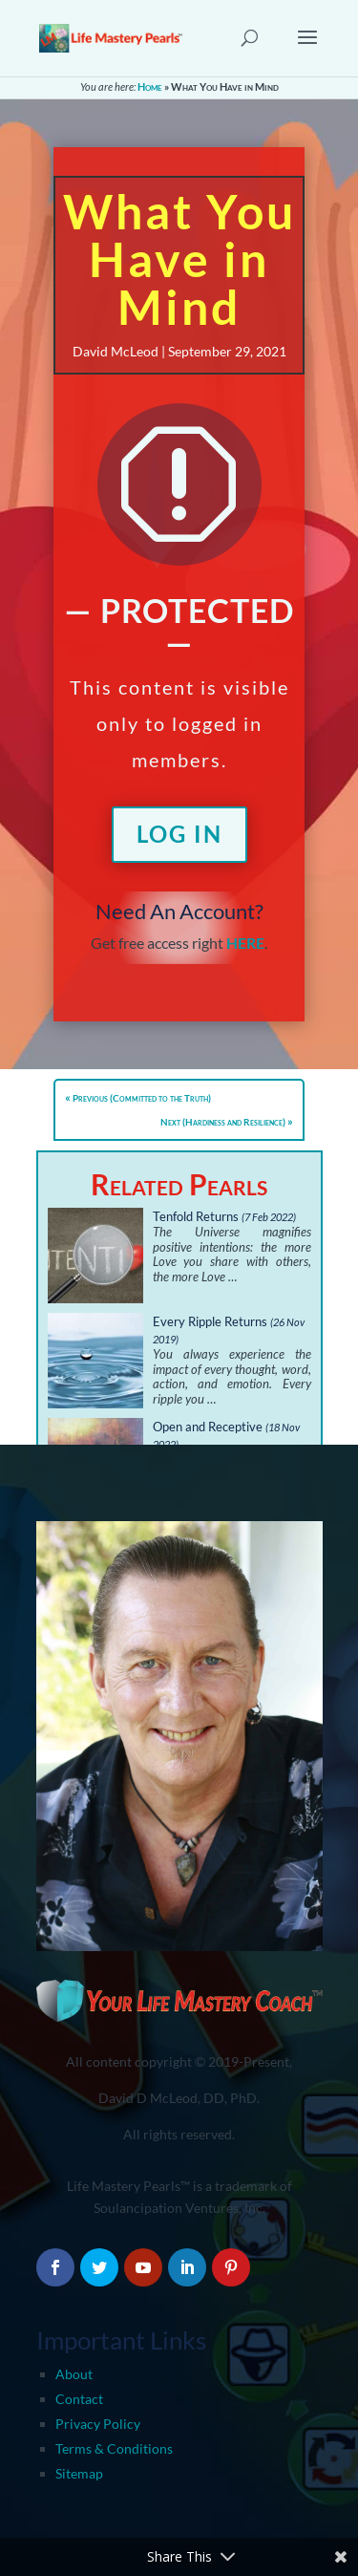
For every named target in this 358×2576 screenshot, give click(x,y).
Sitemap (79, 2473)
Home (149, 86)
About (74, 2374)
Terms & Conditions (114, 2448)
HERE (245, 943)
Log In (179, 834)
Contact (79, 2399)
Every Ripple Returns (210, 1321)
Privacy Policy (97, 2423)
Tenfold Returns (196, 1216)
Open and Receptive (208, 1426)
